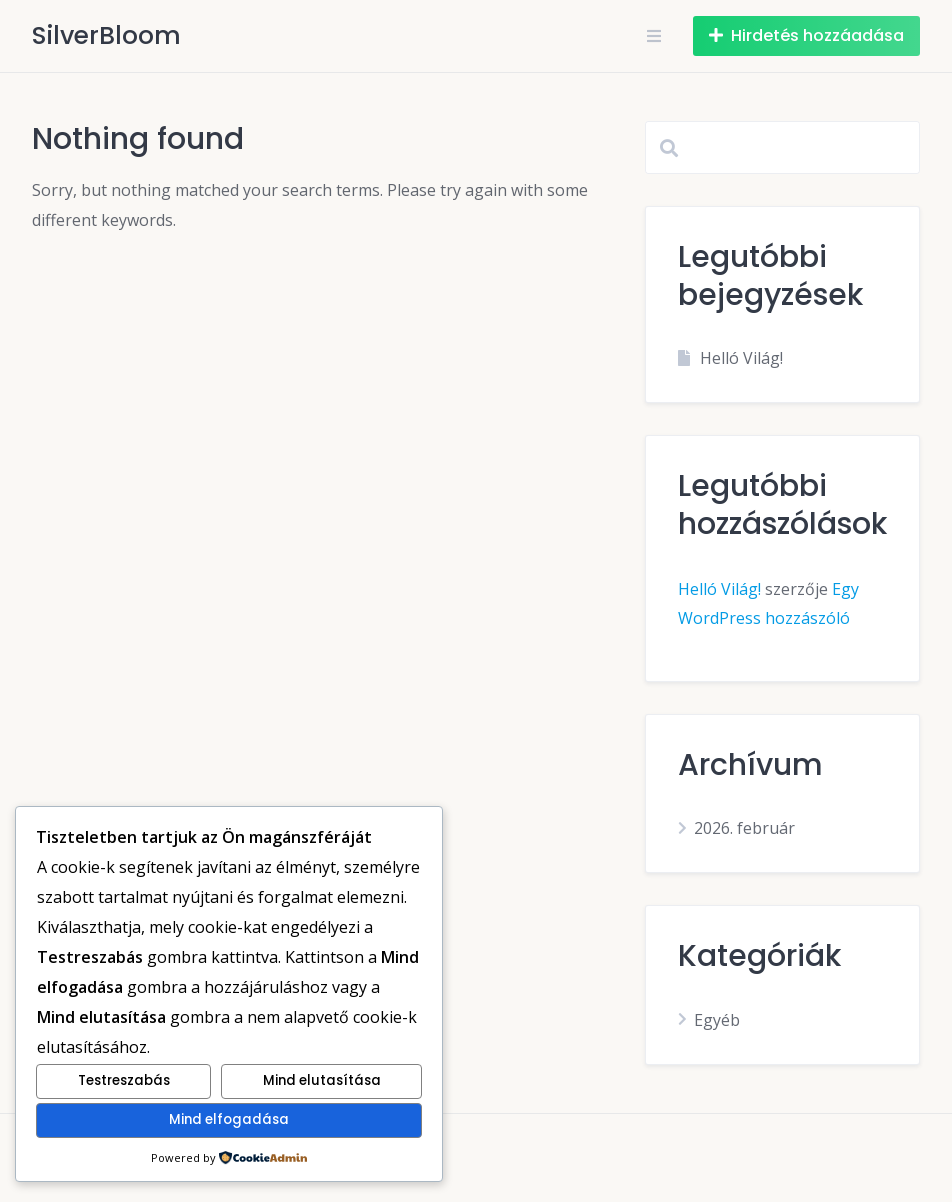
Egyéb (717, 1020)
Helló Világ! (741, 358)
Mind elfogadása (229, 1119)
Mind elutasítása (322, 1080)
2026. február (744, 828)
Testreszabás (124, 1080)
